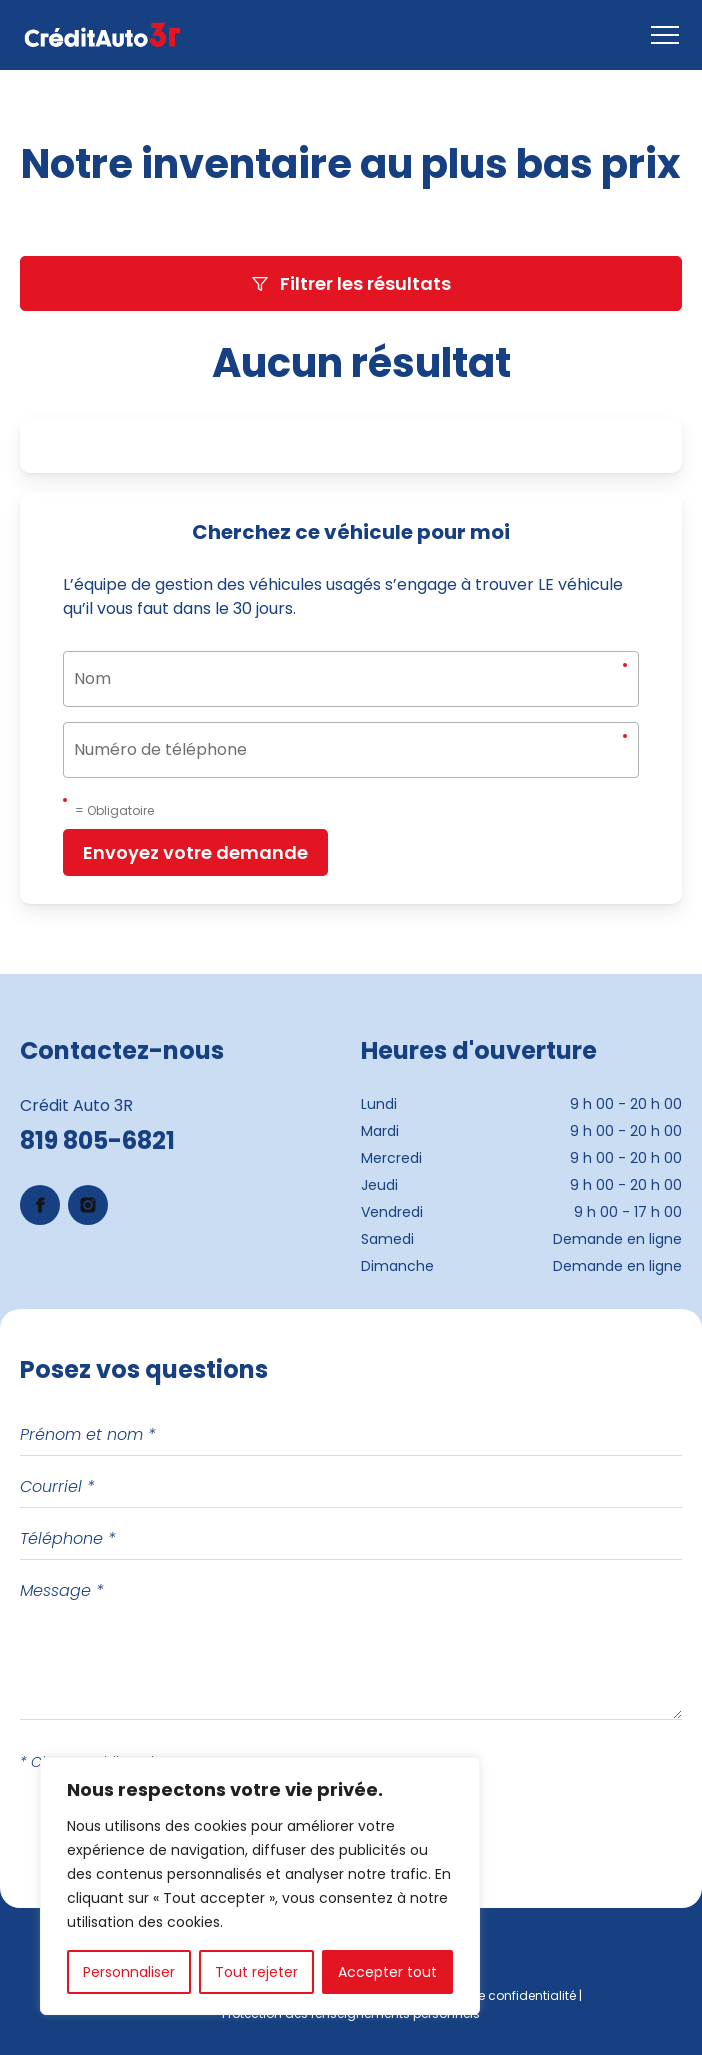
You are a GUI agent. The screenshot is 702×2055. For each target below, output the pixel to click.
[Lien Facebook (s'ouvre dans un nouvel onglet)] (40, 1205)
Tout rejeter (256, 1972)
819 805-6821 (97, 1140)
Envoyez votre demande (195, 852)
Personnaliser (129, 1972)
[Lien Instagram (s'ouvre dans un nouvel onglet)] (88, 1205)
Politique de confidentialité (495, 1995)
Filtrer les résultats (351, 283)
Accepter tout (387, 1972)
